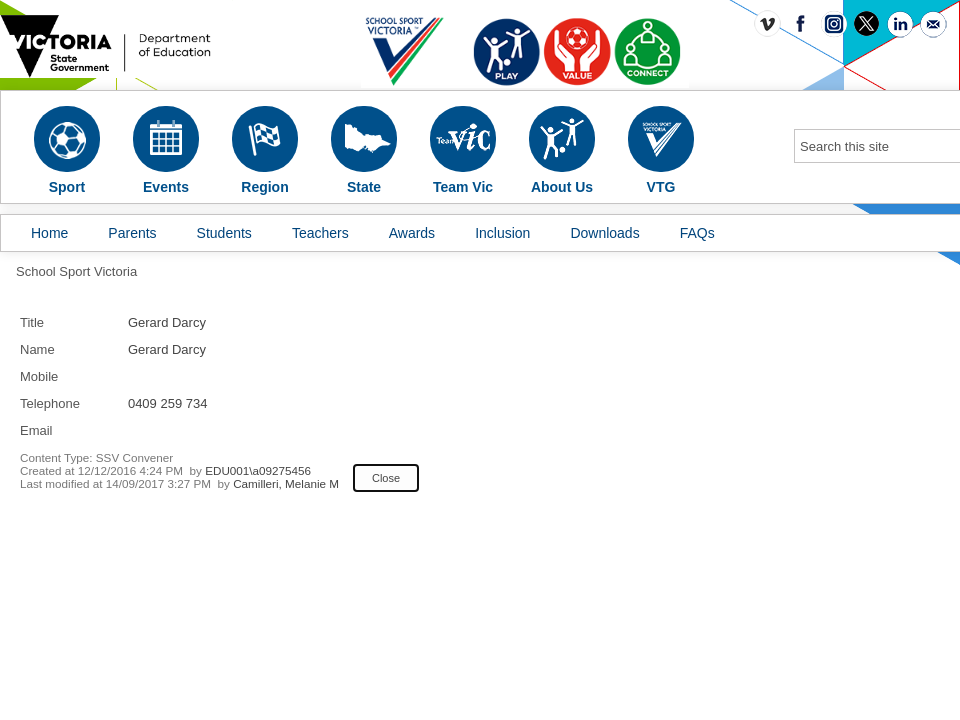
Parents (132, 233)
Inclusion (502, 233)
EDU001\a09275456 (258, 470)
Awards (412, 233)
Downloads (604, 233)
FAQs (697, 233)
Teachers (320, 233)
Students (224, 233)
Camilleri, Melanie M (286, 483)
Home (49, 233)
